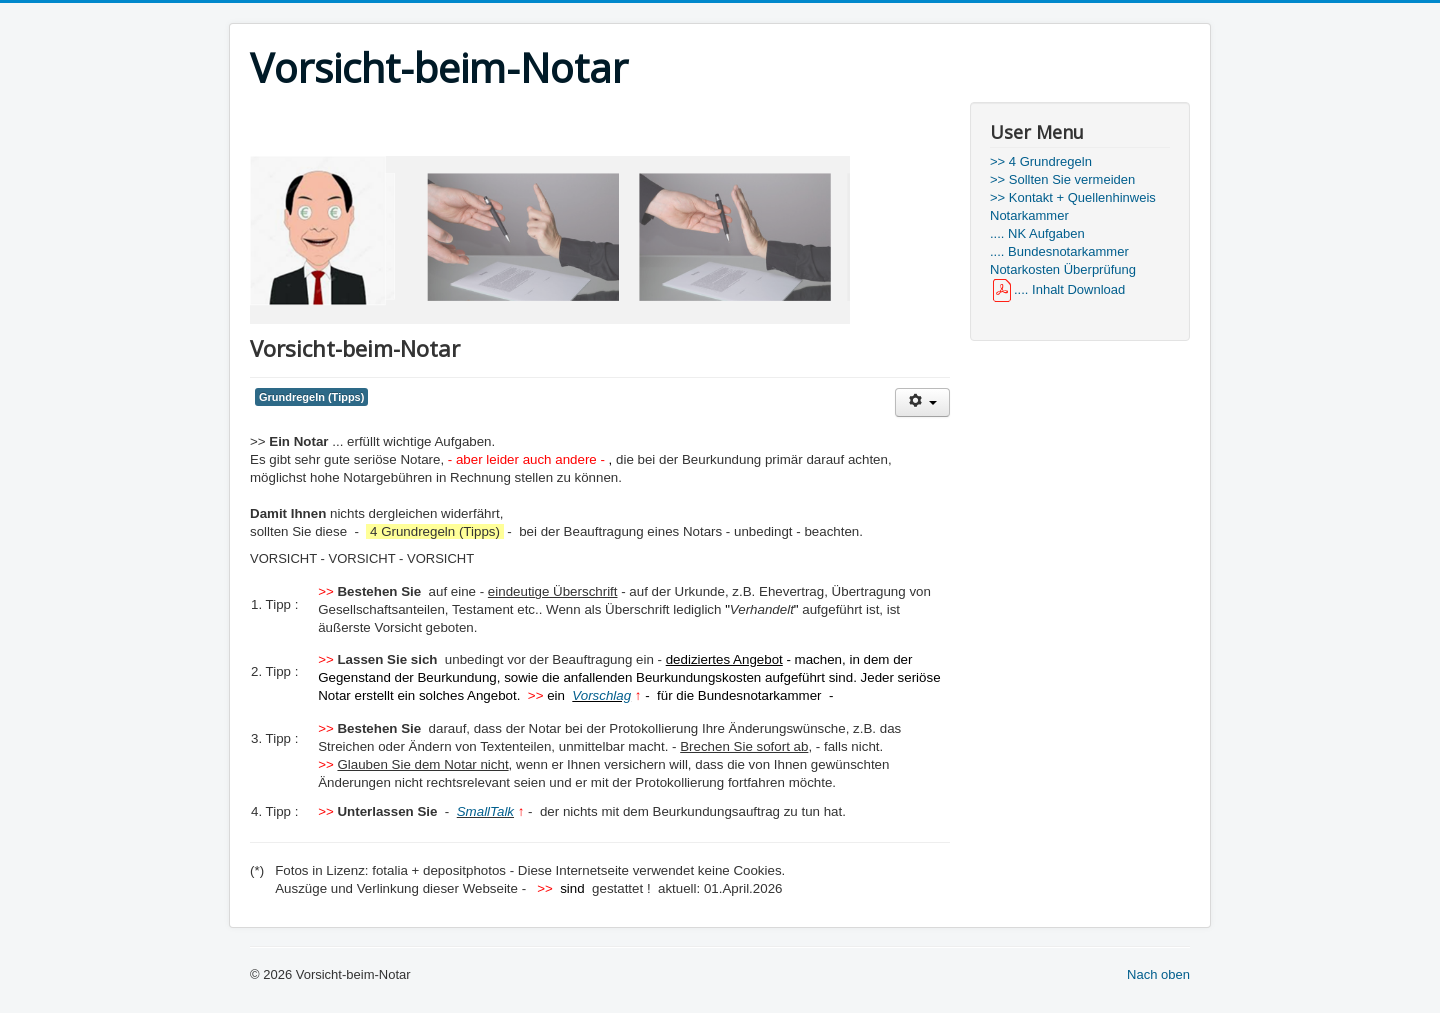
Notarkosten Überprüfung (1063, 269)
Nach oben (1158, 974)
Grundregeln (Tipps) (311, 397)
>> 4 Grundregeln (1041, 161)
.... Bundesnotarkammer (1059, 251)
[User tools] (922, 402)
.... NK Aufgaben (1037, 233)
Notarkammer (1029, 215)
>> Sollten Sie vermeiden (1062, 179)
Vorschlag (601, 695)
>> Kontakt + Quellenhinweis (1073, 197)
